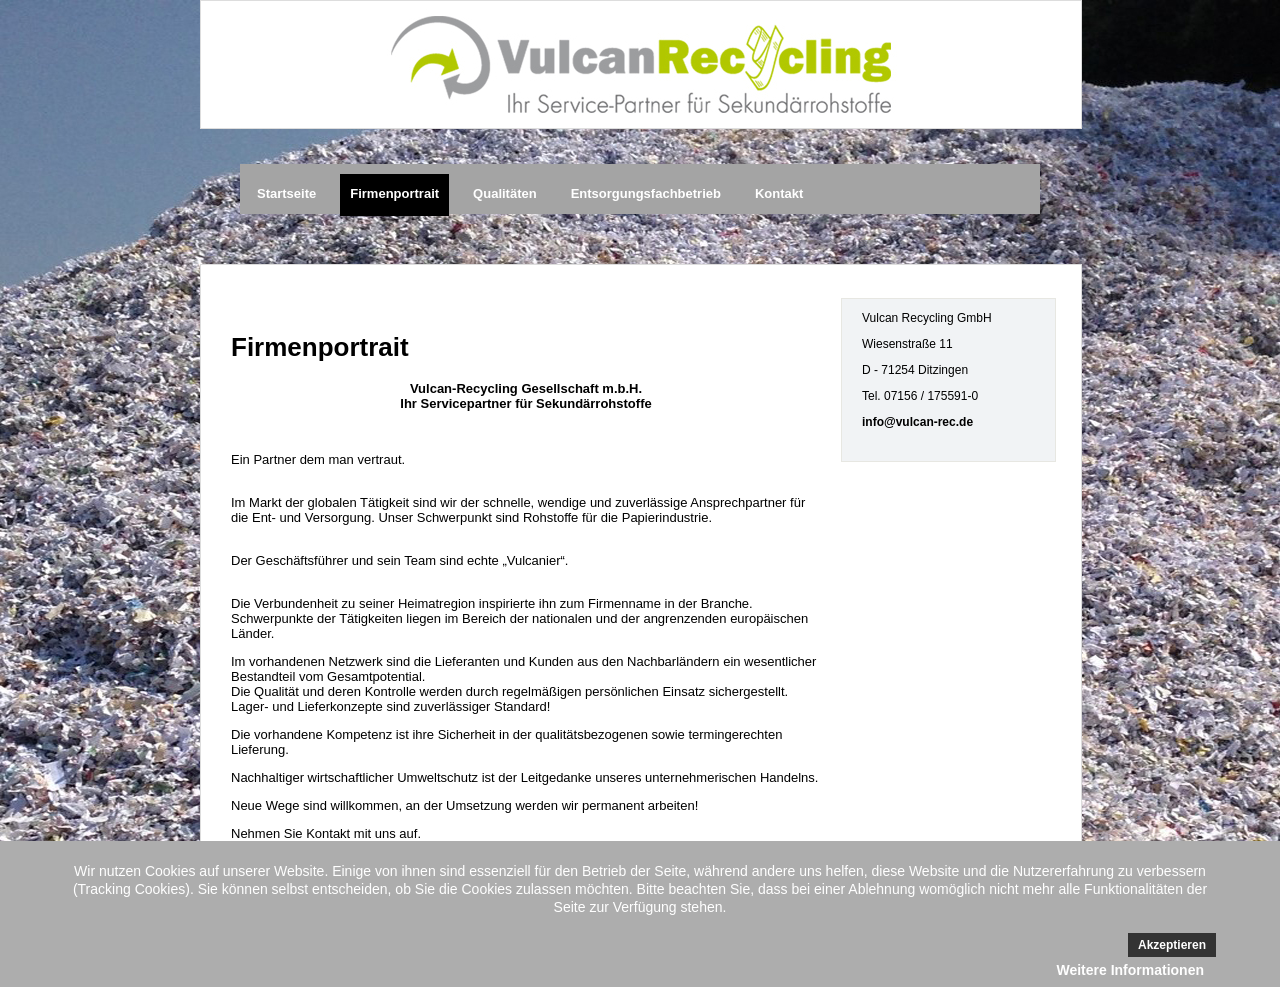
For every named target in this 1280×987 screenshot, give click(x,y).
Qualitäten (505, 193)
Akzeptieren (1172, 945)
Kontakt (779, 193)
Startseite (286, 193)
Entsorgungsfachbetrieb (646, 193)
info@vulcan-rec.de (917, 422)
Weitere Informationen (1130, 970)
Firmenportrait (394, 193)
